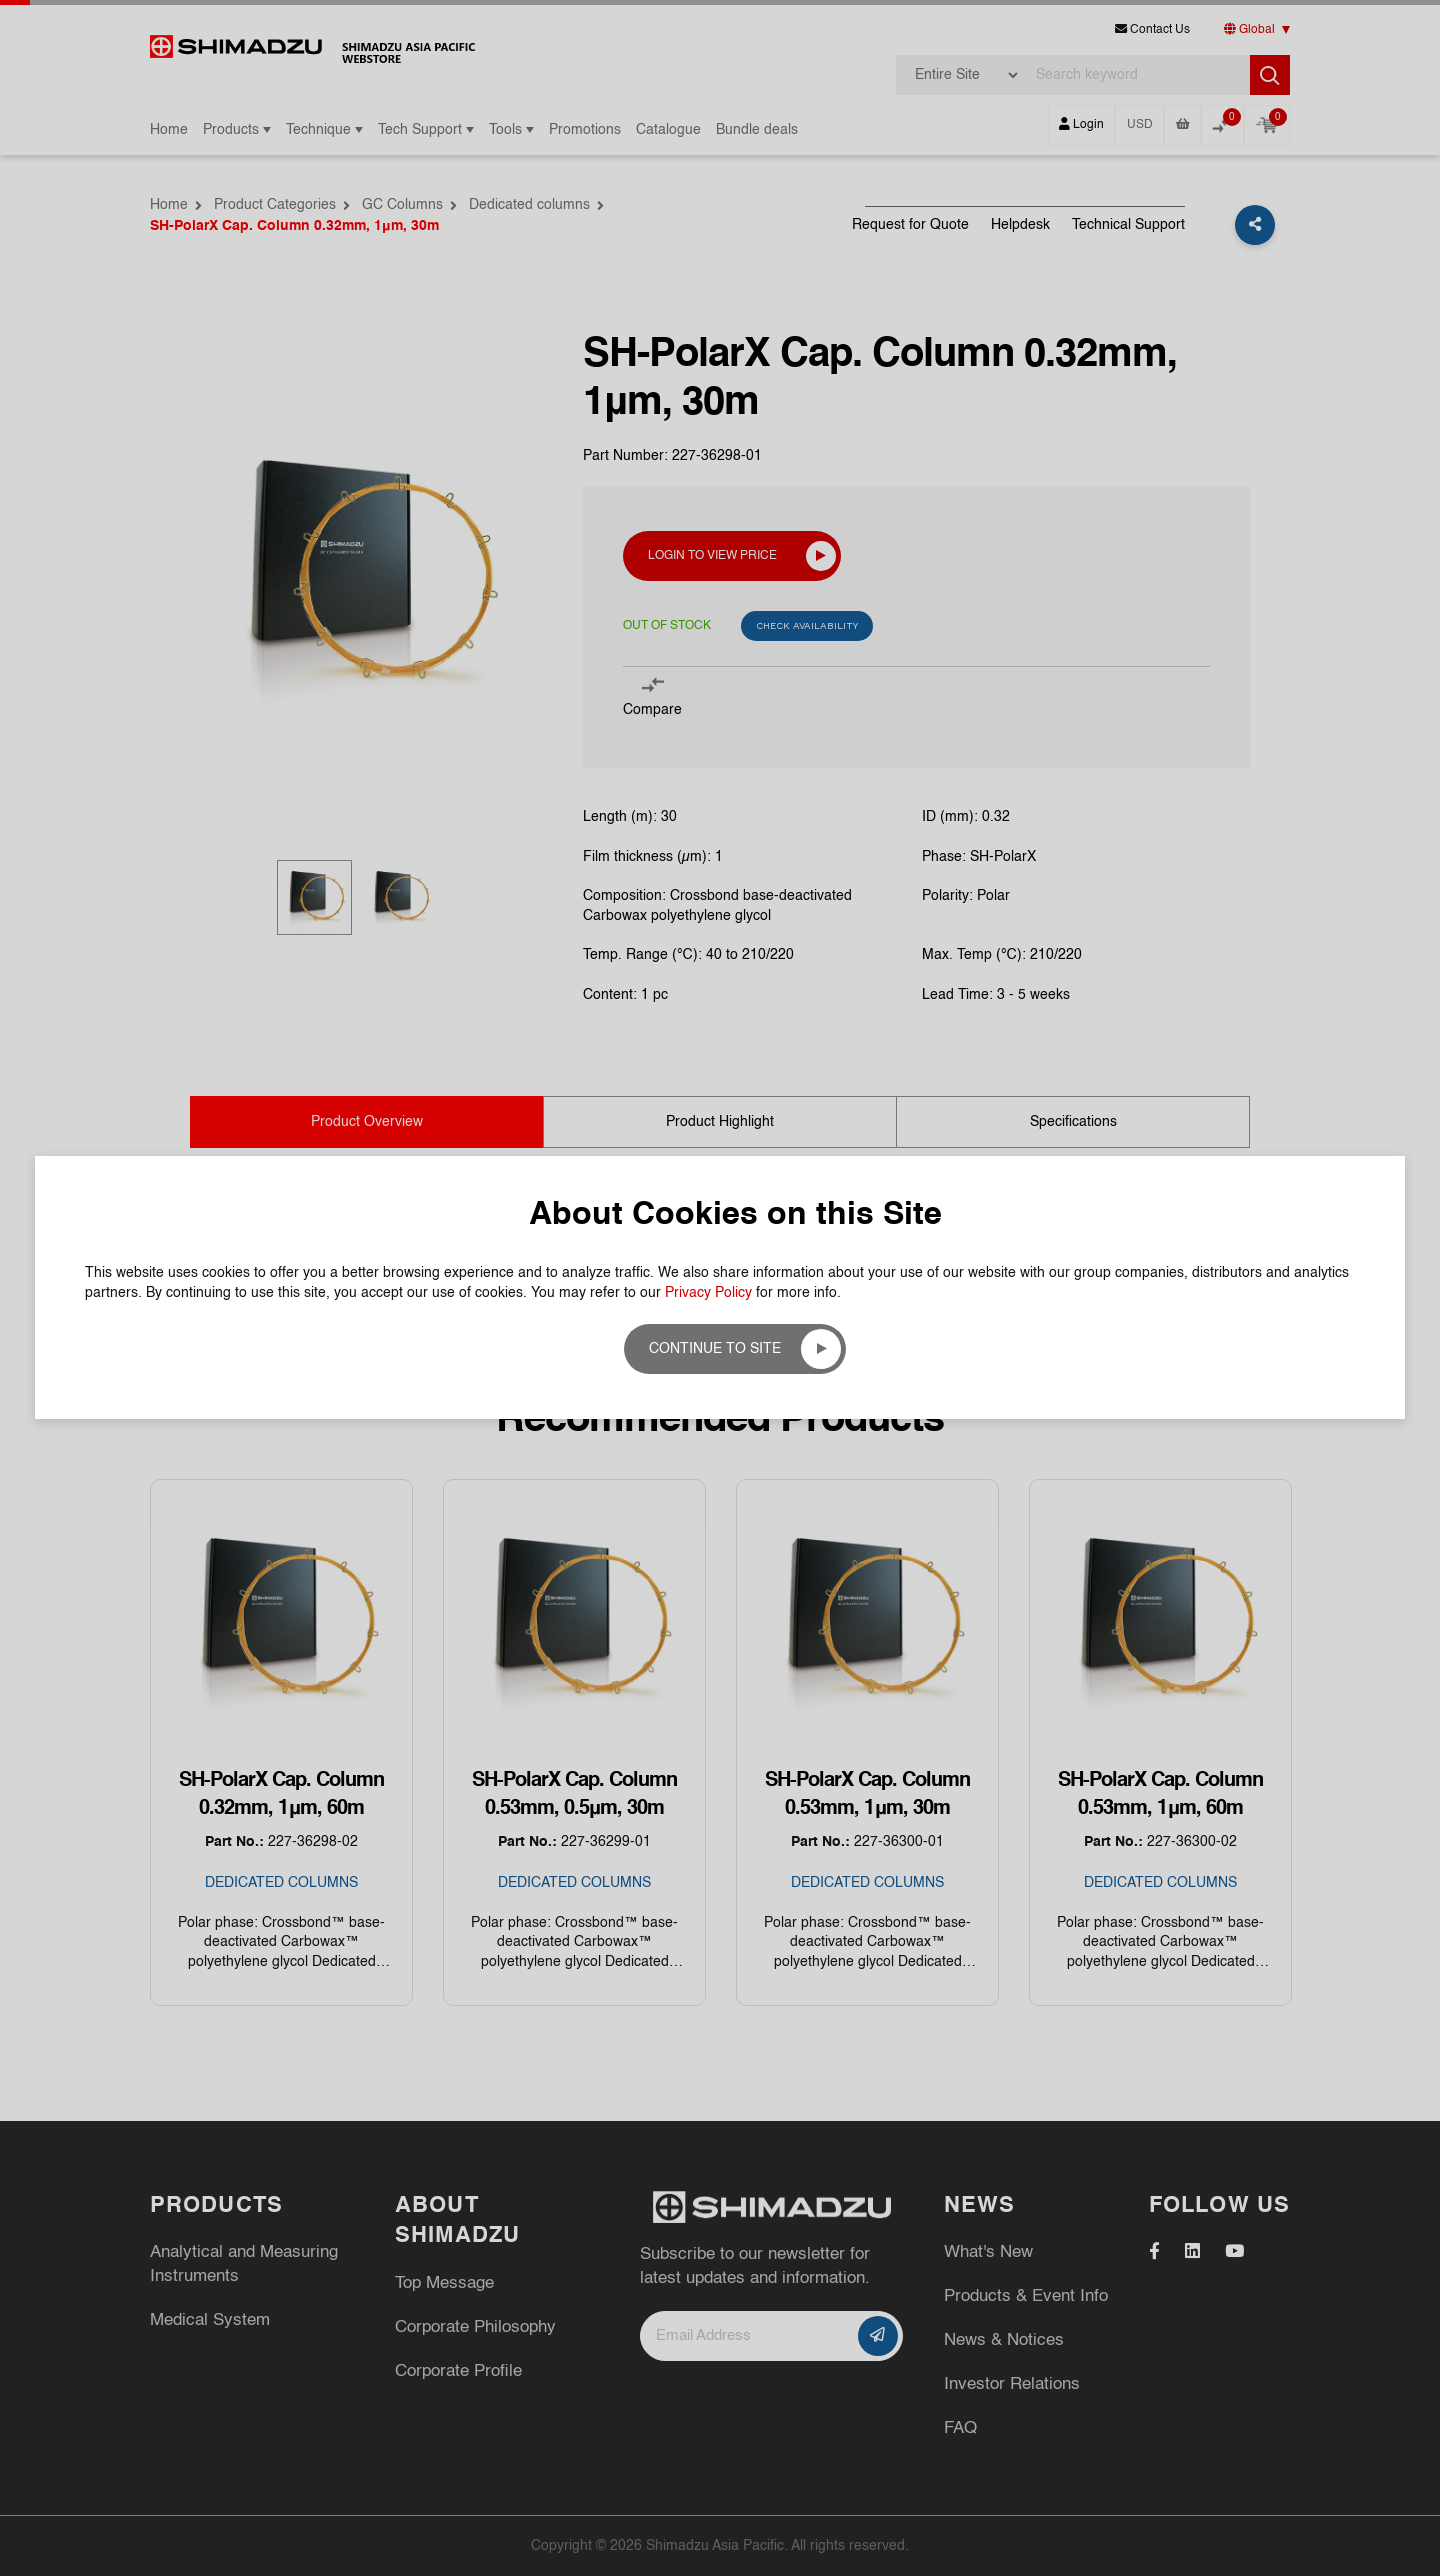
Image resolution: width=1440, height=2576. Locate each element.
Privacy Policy (708, 1293)
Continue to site (715, 1349)
